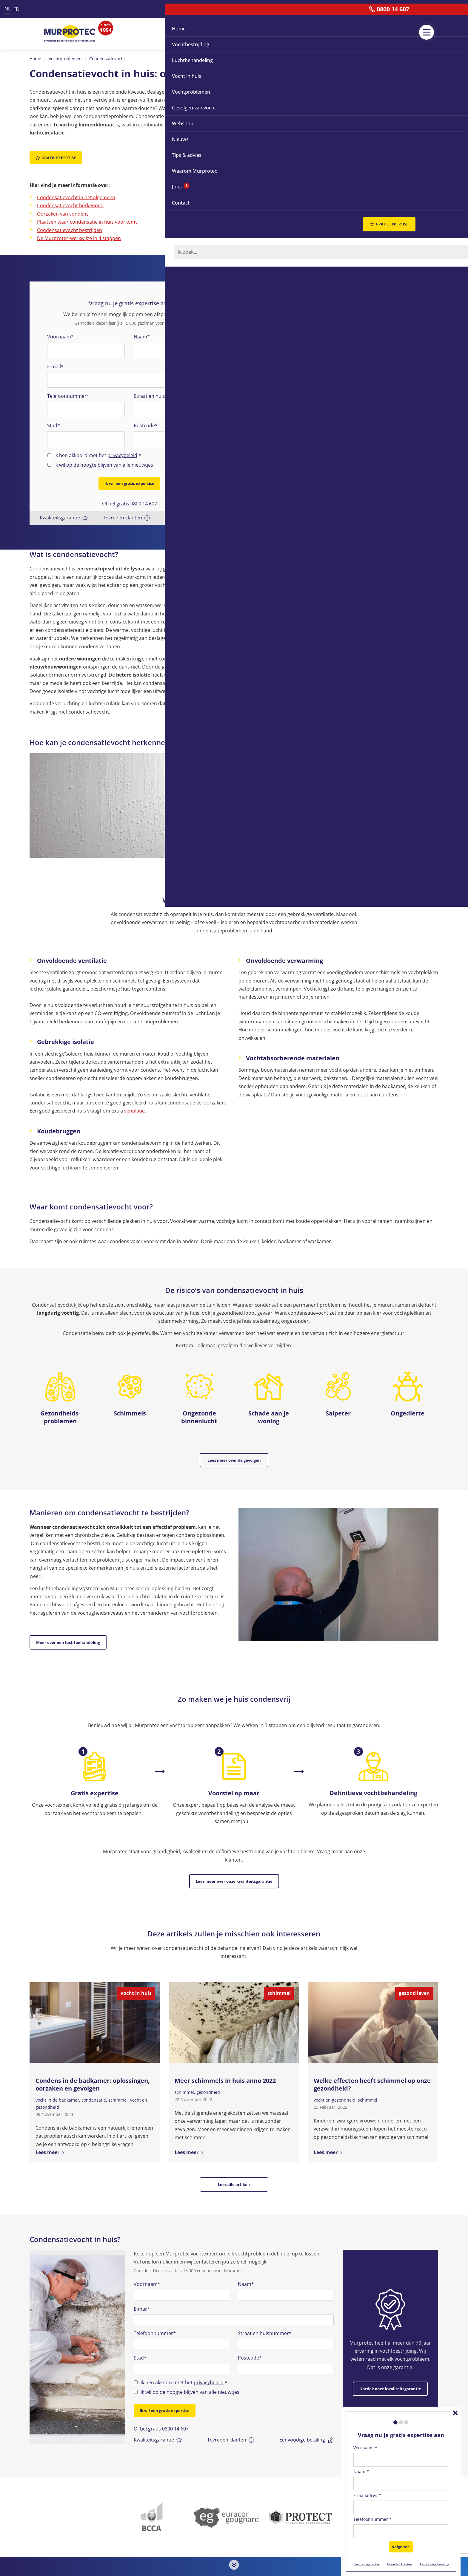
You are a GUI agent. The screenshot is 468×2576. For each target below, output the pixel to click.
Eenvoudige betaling (192, 509)
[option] (77, 2316)
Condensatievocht (107, 58)
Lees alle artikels (234, 2161)
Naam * (361, 2475)
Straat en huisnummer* (160, 391)
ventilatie (134, 1102)
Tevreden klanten (127, 509)
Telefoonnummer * (372, 2523)
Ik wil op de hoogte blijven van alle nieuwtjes (103, 460)
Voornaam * (365, 2451)
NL (7, 8)
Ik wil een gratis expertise (129, 478)
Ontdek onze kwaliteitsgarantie (390, 2358)
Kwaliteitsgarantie (64, 509)
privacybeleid (122, 450)
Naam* (142, 332)
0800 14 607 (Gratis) (193, 2570)
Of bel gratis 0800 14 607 (129, 495)
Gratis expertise (56, 157)
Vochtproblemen (65, 58)
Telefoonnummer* (68, 391)
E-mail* (55, 361)
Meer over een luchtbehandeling (68, 1629)
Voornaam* (60, 332)
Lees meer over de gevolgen (234, 1451)
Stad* (53, 420)
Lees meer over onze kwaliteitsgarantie (234, 1862)
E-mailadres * (367, 2499)
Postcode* (146, 420)
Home (35, 58)
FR (16, 9)
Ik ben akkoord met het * (97, 451)
